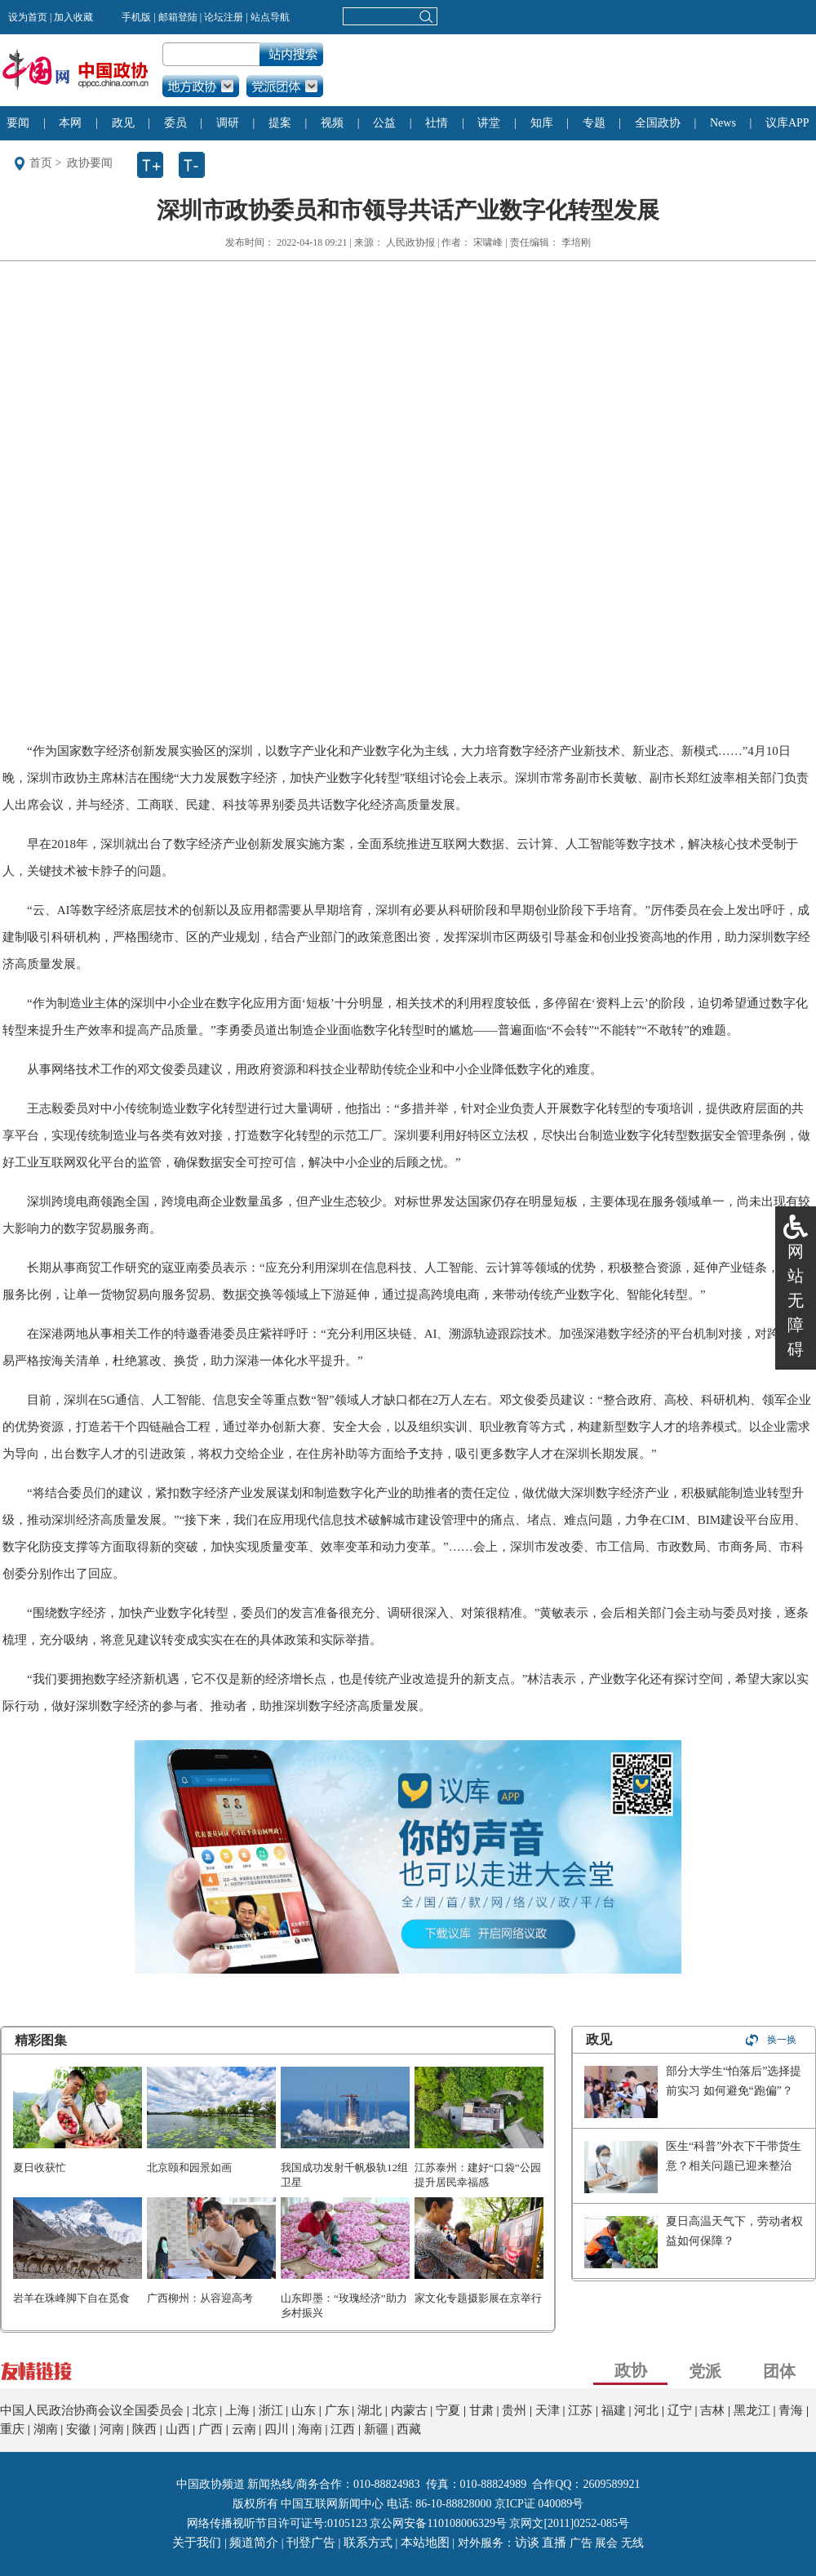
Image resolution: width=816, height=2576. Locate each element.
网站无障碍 (795, 1300)
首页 (40, 163)
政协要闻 (90, 163)
